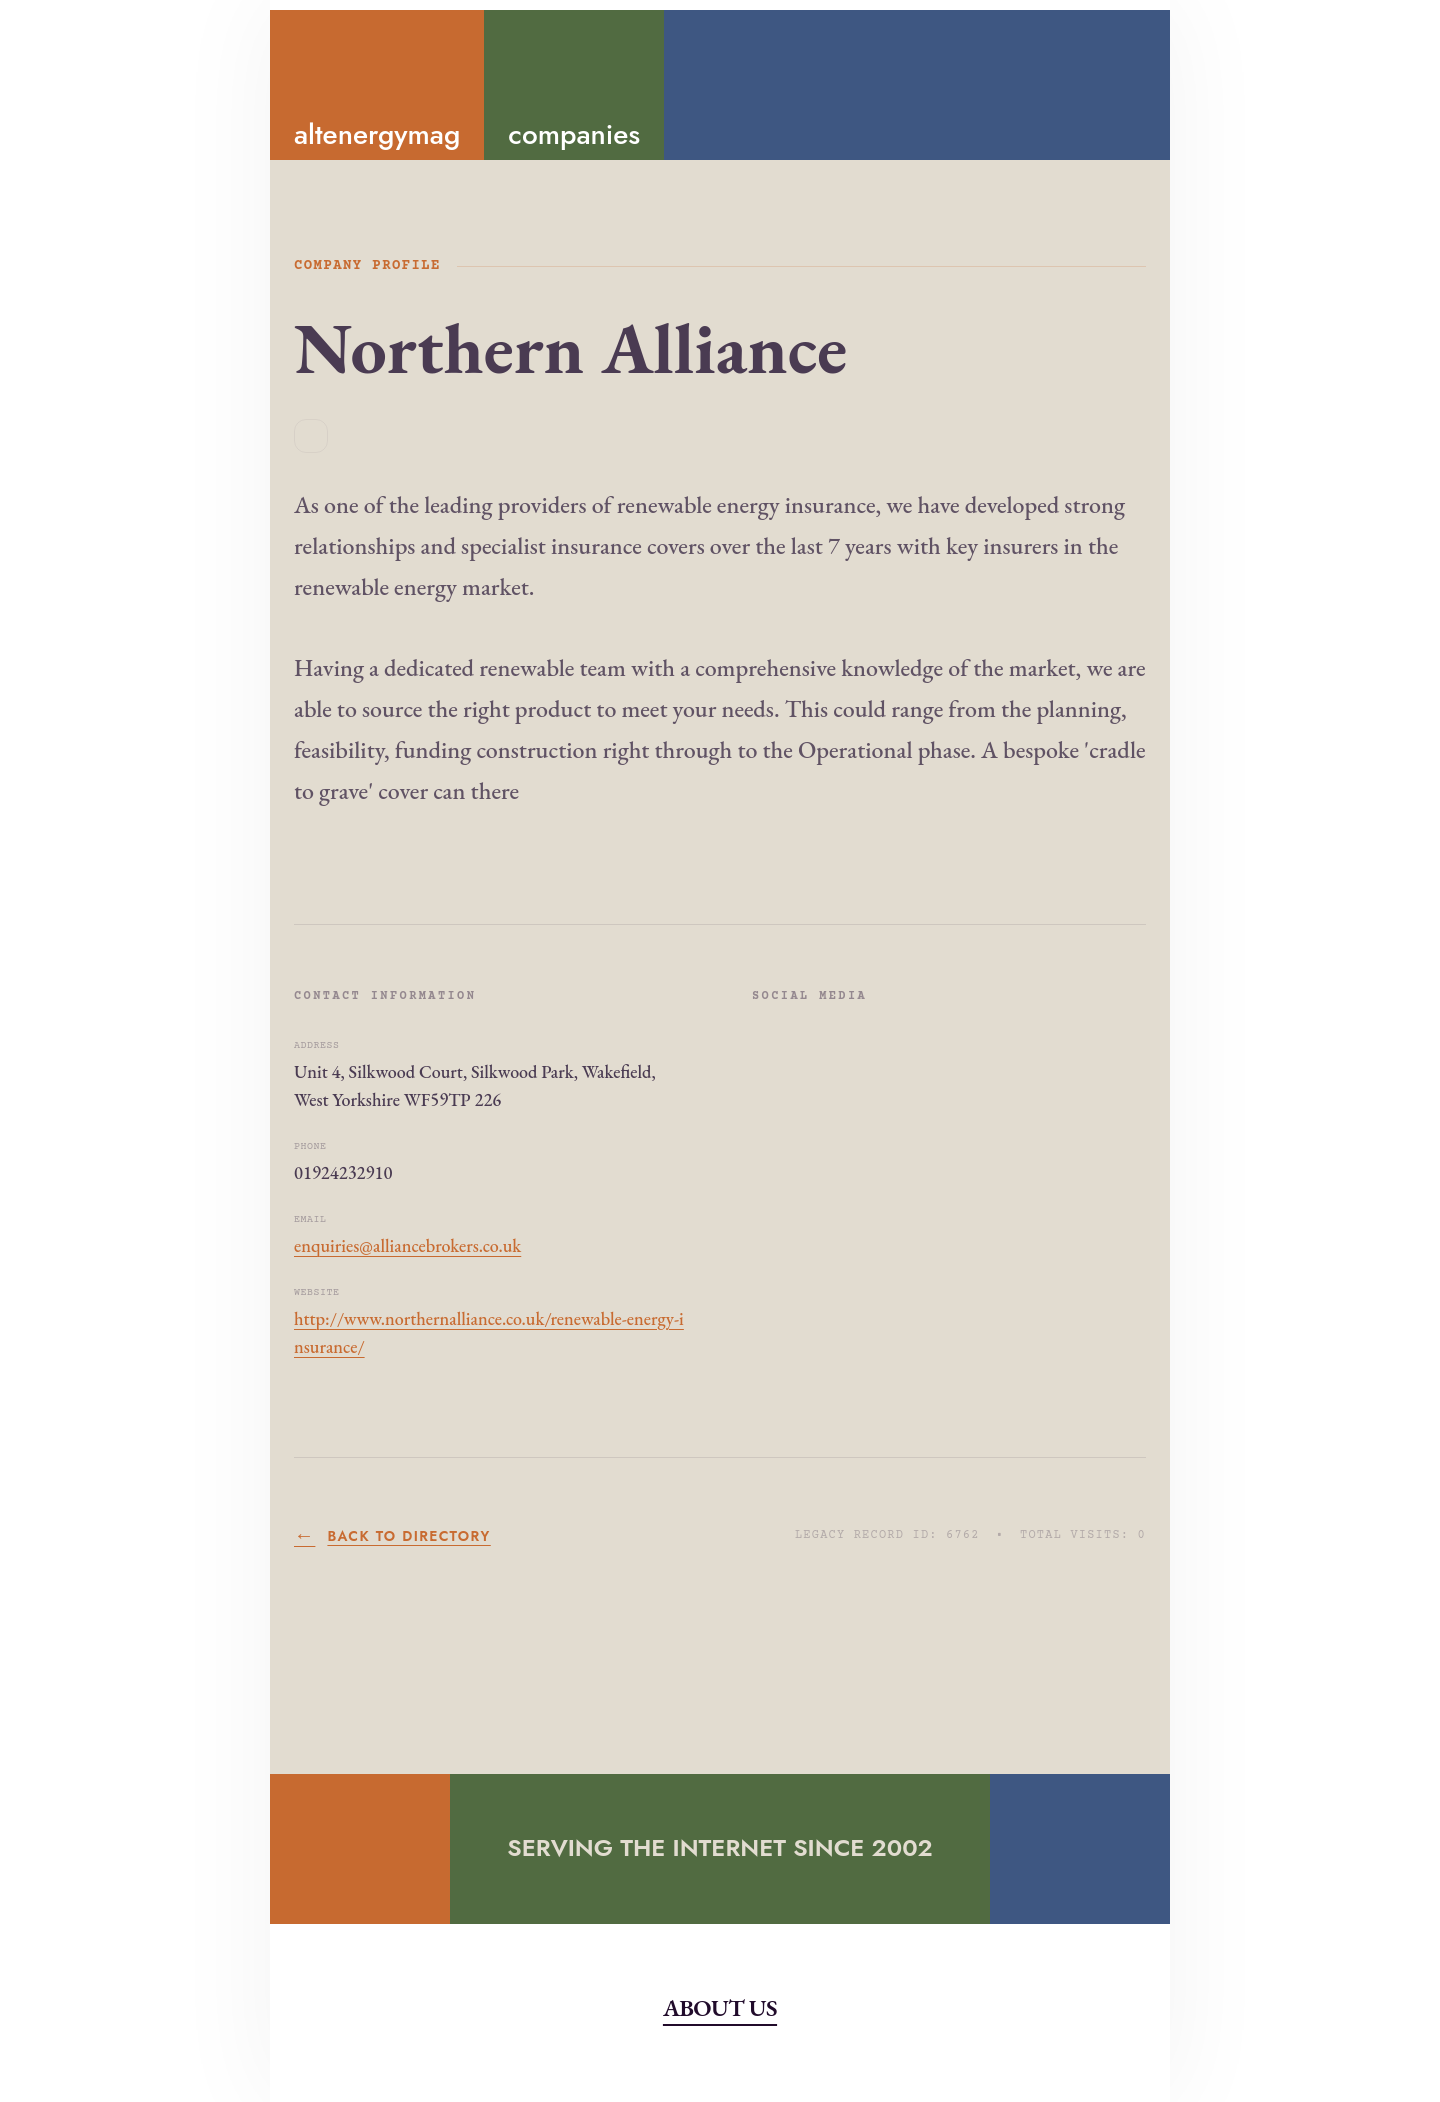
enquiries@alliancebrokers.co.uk (407, 1245)
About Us (720, 2007)
